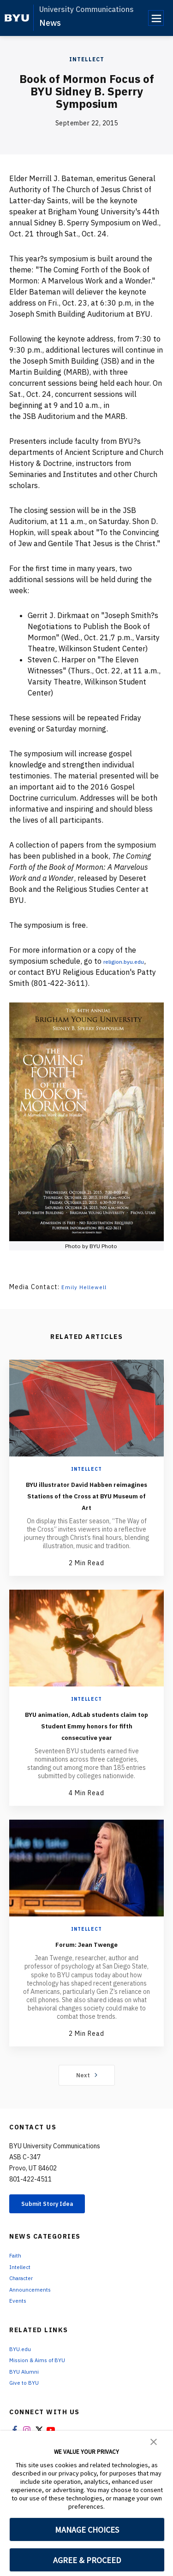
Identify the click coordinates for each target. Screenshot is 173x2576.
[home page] (17, 18)
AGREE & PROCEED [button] (87, 2560)
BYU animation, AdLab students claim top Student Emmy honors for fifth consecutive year (87, 1742)
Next (86, 2098)
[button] (153, 2441)
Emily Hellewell (87, 1287)
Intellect (86, 59)
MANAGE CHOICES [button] (87, 2529)
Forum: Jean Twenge (86, 1966)
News (50, 23)
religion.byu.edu (130, 961)
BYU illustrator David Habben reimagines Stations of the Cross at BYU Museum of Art (86, 1500)
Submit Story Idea (56, 2228)
